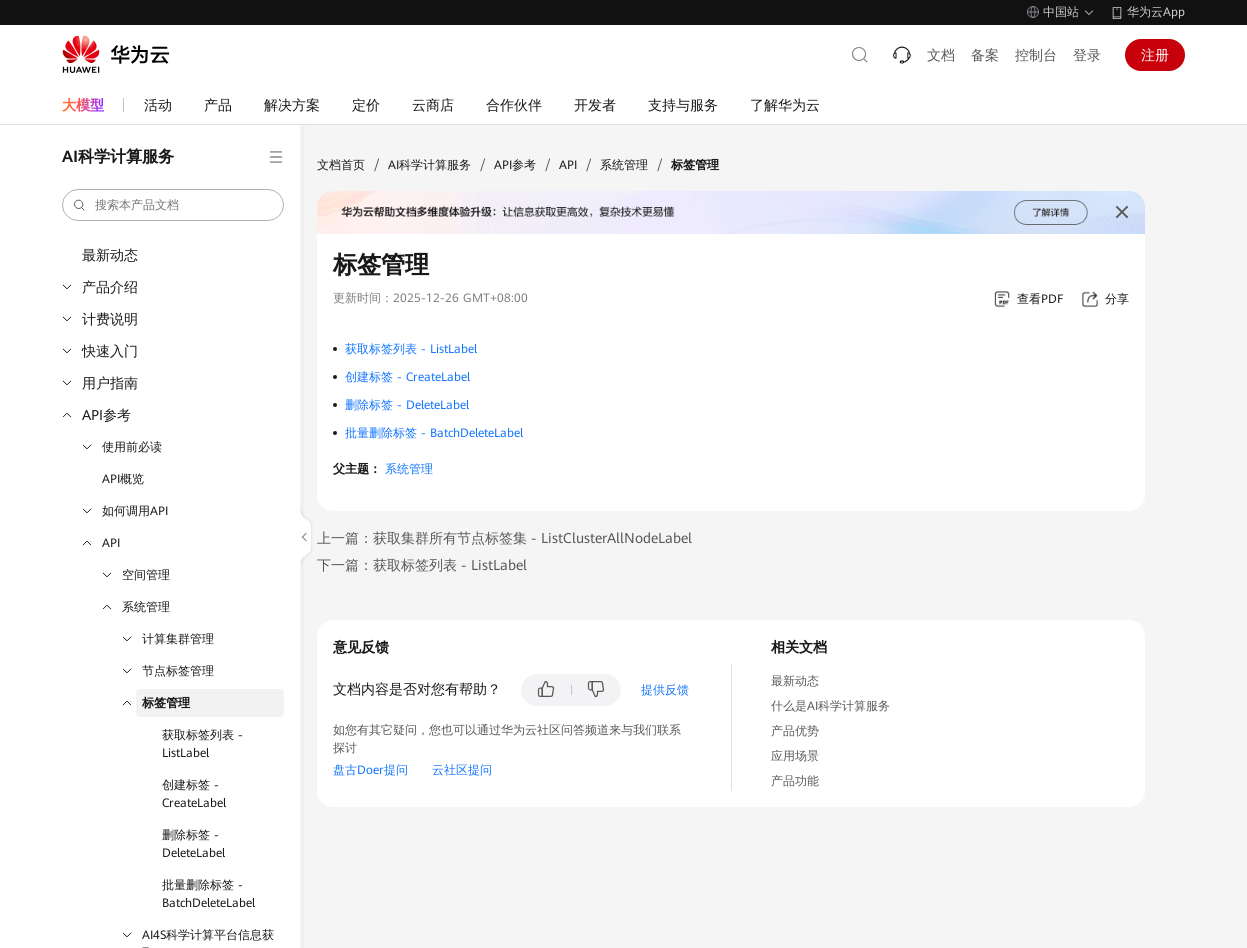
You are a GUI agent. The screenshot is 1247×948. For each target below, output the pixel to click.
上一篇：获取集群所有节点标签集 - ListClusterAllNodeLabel (504, 538)
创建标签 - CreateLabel (194, 794)
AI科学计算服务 (429, 165)
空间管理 (146, 575)
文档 (941, 55)
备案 (985, 55)
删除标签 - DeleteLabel (193, 844)
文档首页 (341, 165)
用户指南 (110, 383)
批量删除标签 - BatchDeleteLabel (208, 894)
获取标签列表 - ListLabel (202, 744)
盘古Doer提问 (370, 770)
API (111, 543)
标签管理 (166, 703)
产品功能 (795, 781)
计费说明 (110, 319)
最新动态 (110, 255)
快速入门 (110, 351)
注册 (1155, 55)
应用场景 (795, 756)
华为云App (1156, 12)
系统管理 (146, 607)
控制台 (1036, 55)
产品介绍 (110, 287)
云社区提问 (462, 770)
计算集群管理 (178, 639)
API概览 (123, 479)
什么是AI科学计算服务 (830, 706)
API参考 (106, 415)
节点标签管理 (178, 671)
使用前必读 (132, 447)
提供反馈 (665, 690)
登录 (1087, 55)
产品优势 (795, 731)
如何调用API (135, 511)
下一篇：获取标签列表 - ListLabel (422, 565)
